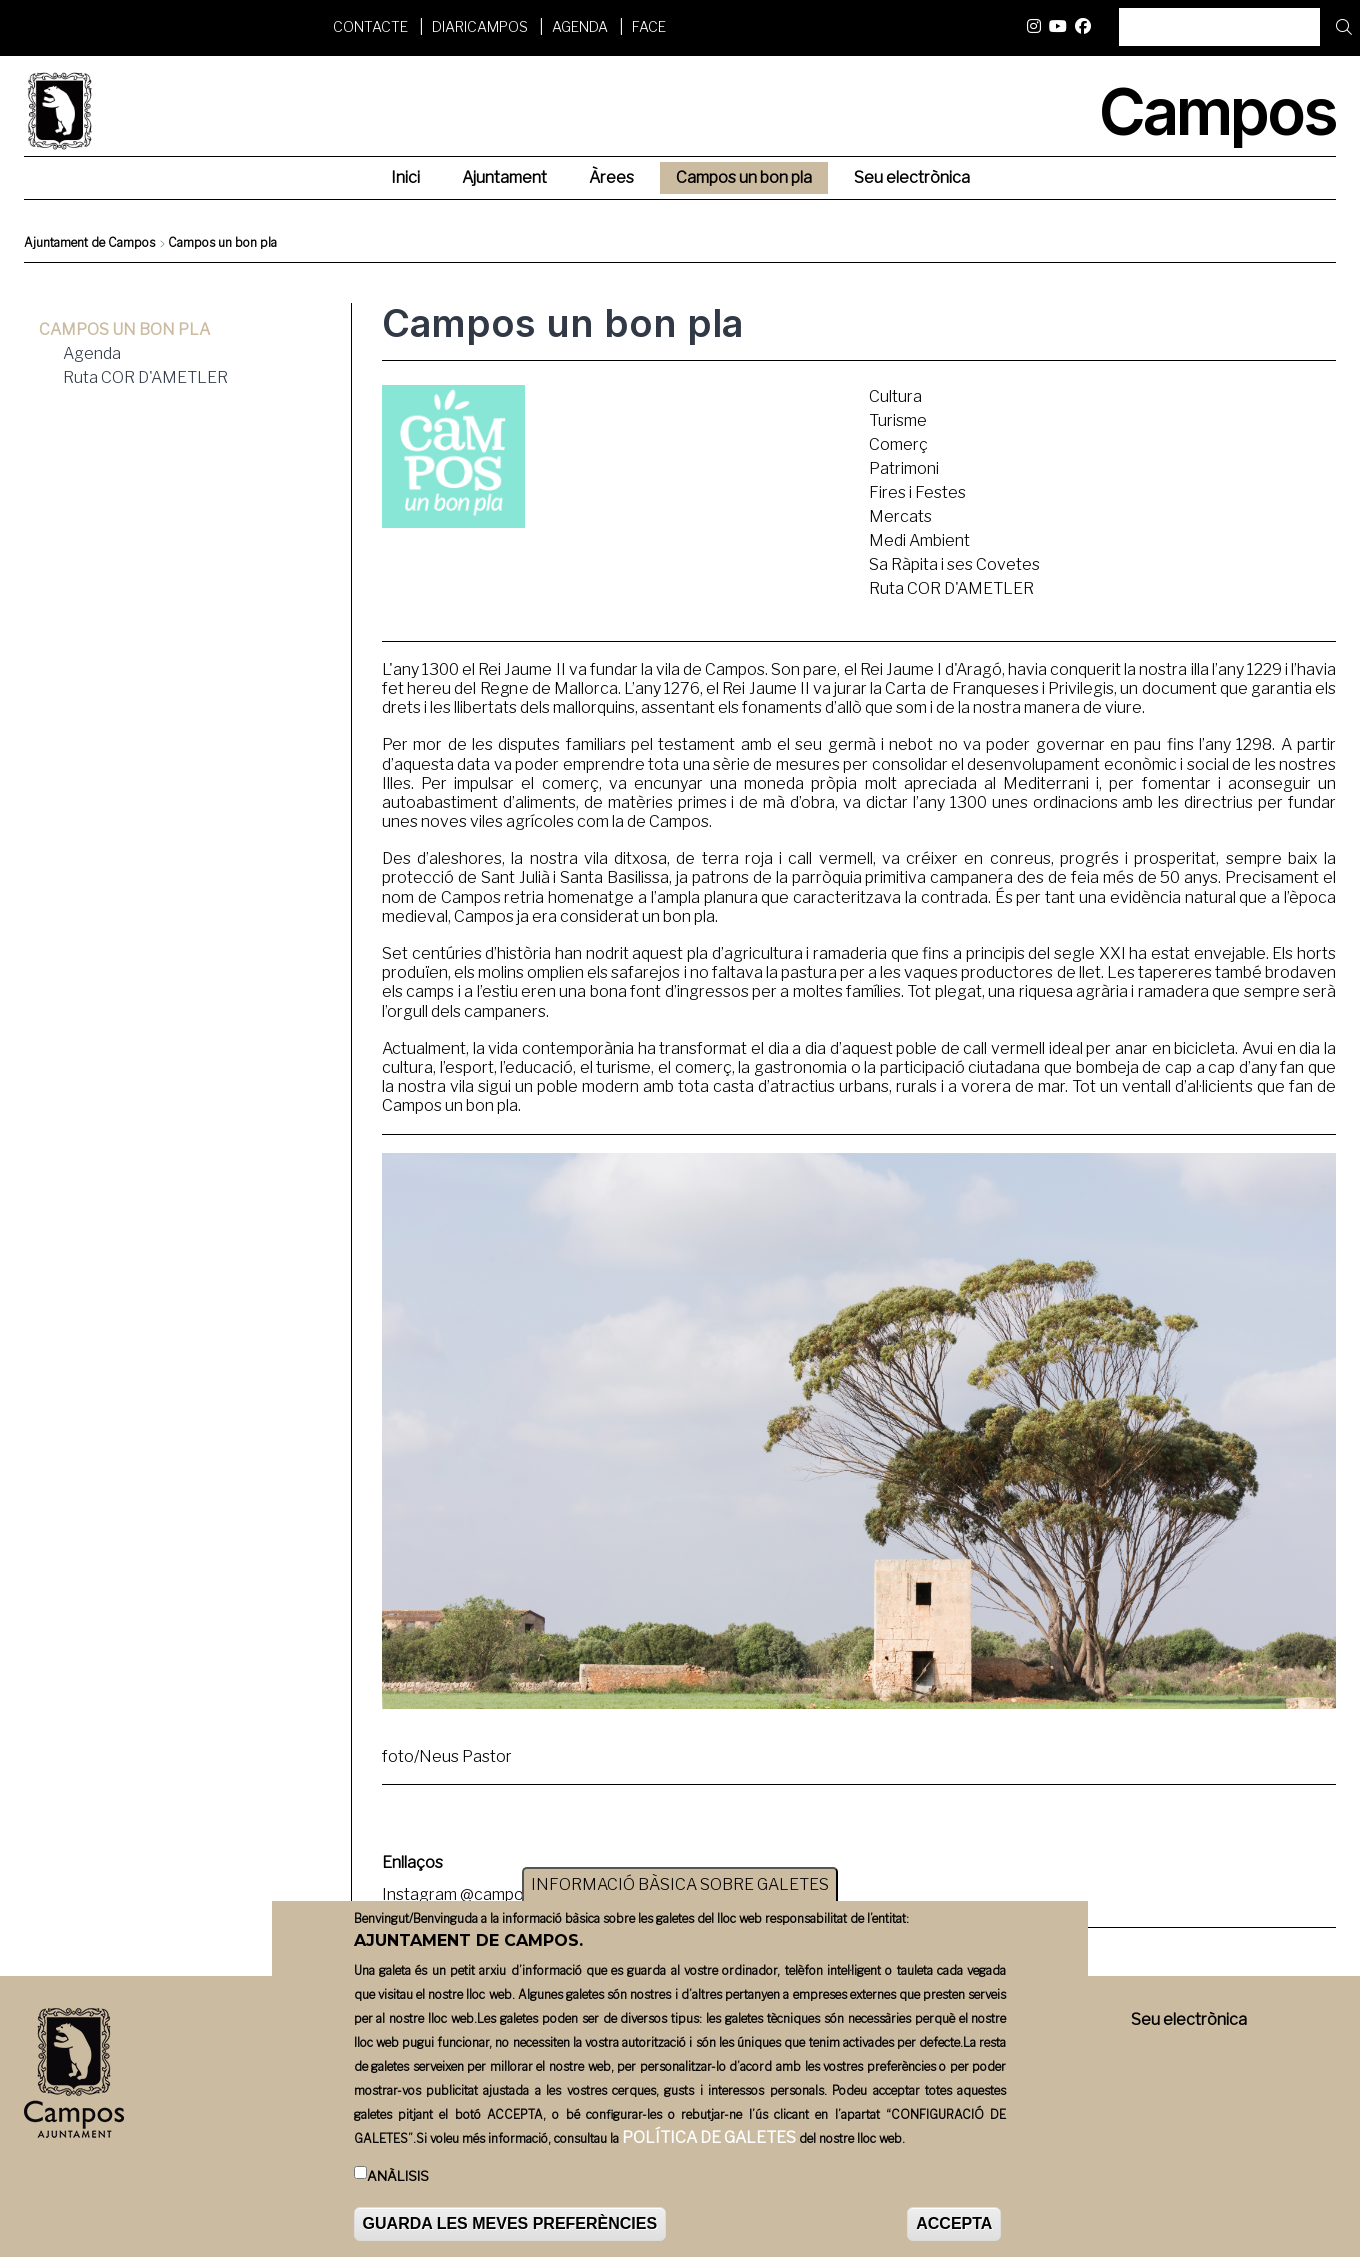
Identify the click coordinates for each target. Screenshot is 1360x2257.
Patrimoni (904, 468)
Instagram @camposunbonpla (490, 1894)
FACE (649, 26)
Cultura (895, 396)
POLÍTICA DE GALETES (709, 2138)
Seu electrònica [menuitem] (912, 177)
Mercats (900, 516)
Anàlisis (398, 2177)
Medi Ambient (919, 540)
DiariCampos (480, 26)
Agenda (580, 26)
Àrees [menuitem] (611, 177)
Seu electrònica (1189, 2019)
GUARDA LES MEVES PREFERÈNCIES (510, 2224)
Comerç (898, 444)
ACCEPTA (954, 2224)
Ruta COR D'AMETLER (951, 588)
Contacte (370, 26)
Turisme (898, 420)
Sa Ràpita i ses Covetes (954, 564)
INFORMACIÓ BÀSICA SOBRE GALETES (680, 1885)
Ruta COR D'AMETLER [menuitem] (145, 377)
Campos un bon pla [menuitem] (744, 177)
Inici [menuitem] (405, 177)
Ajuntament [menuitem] (504, 177)
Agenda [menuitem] (92, 353)
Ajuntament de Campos (89, 242)
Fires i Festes (917, 492)
